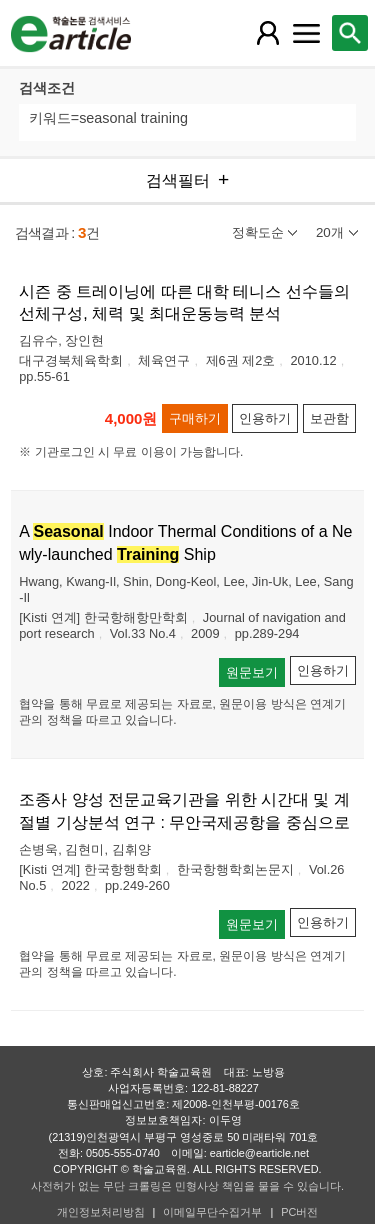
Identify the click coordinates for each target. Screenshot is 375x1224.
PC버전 (299, 1212)
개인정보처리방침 (101, 1212)
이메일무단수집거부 (212, 1212)
